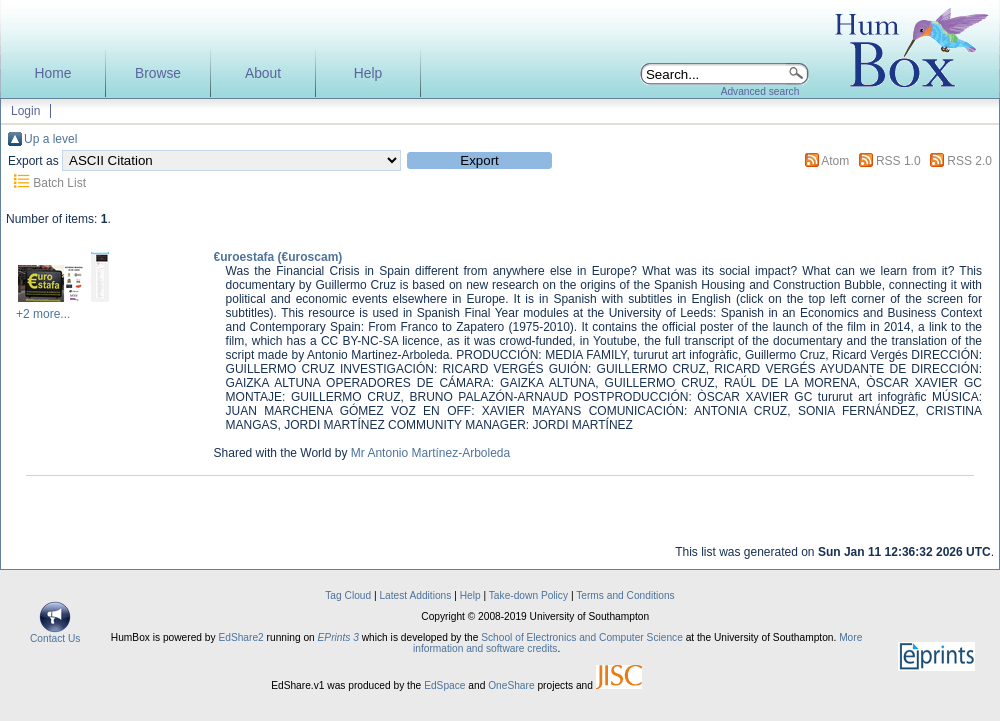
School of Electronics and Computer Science (582, 637)
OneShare (511, 685)
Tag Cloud (348, 595)
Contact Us (55, 634)
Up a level (50, 139)
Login (25, 111)
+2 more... (43, 314)
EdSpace (444, 685)
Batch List (59, 183)
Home (53, 73)
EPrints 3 (338, 637)
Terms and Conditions (625, 595)
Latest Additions (415, 595)
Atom (835, 161)
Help (368, 73)
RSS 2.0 (969, 161)
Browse (158, 73)
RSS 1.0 (898, 161)
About (263, 73)
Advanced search (760, 91)
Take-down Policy (528, 595)
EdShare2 (240, 637)
